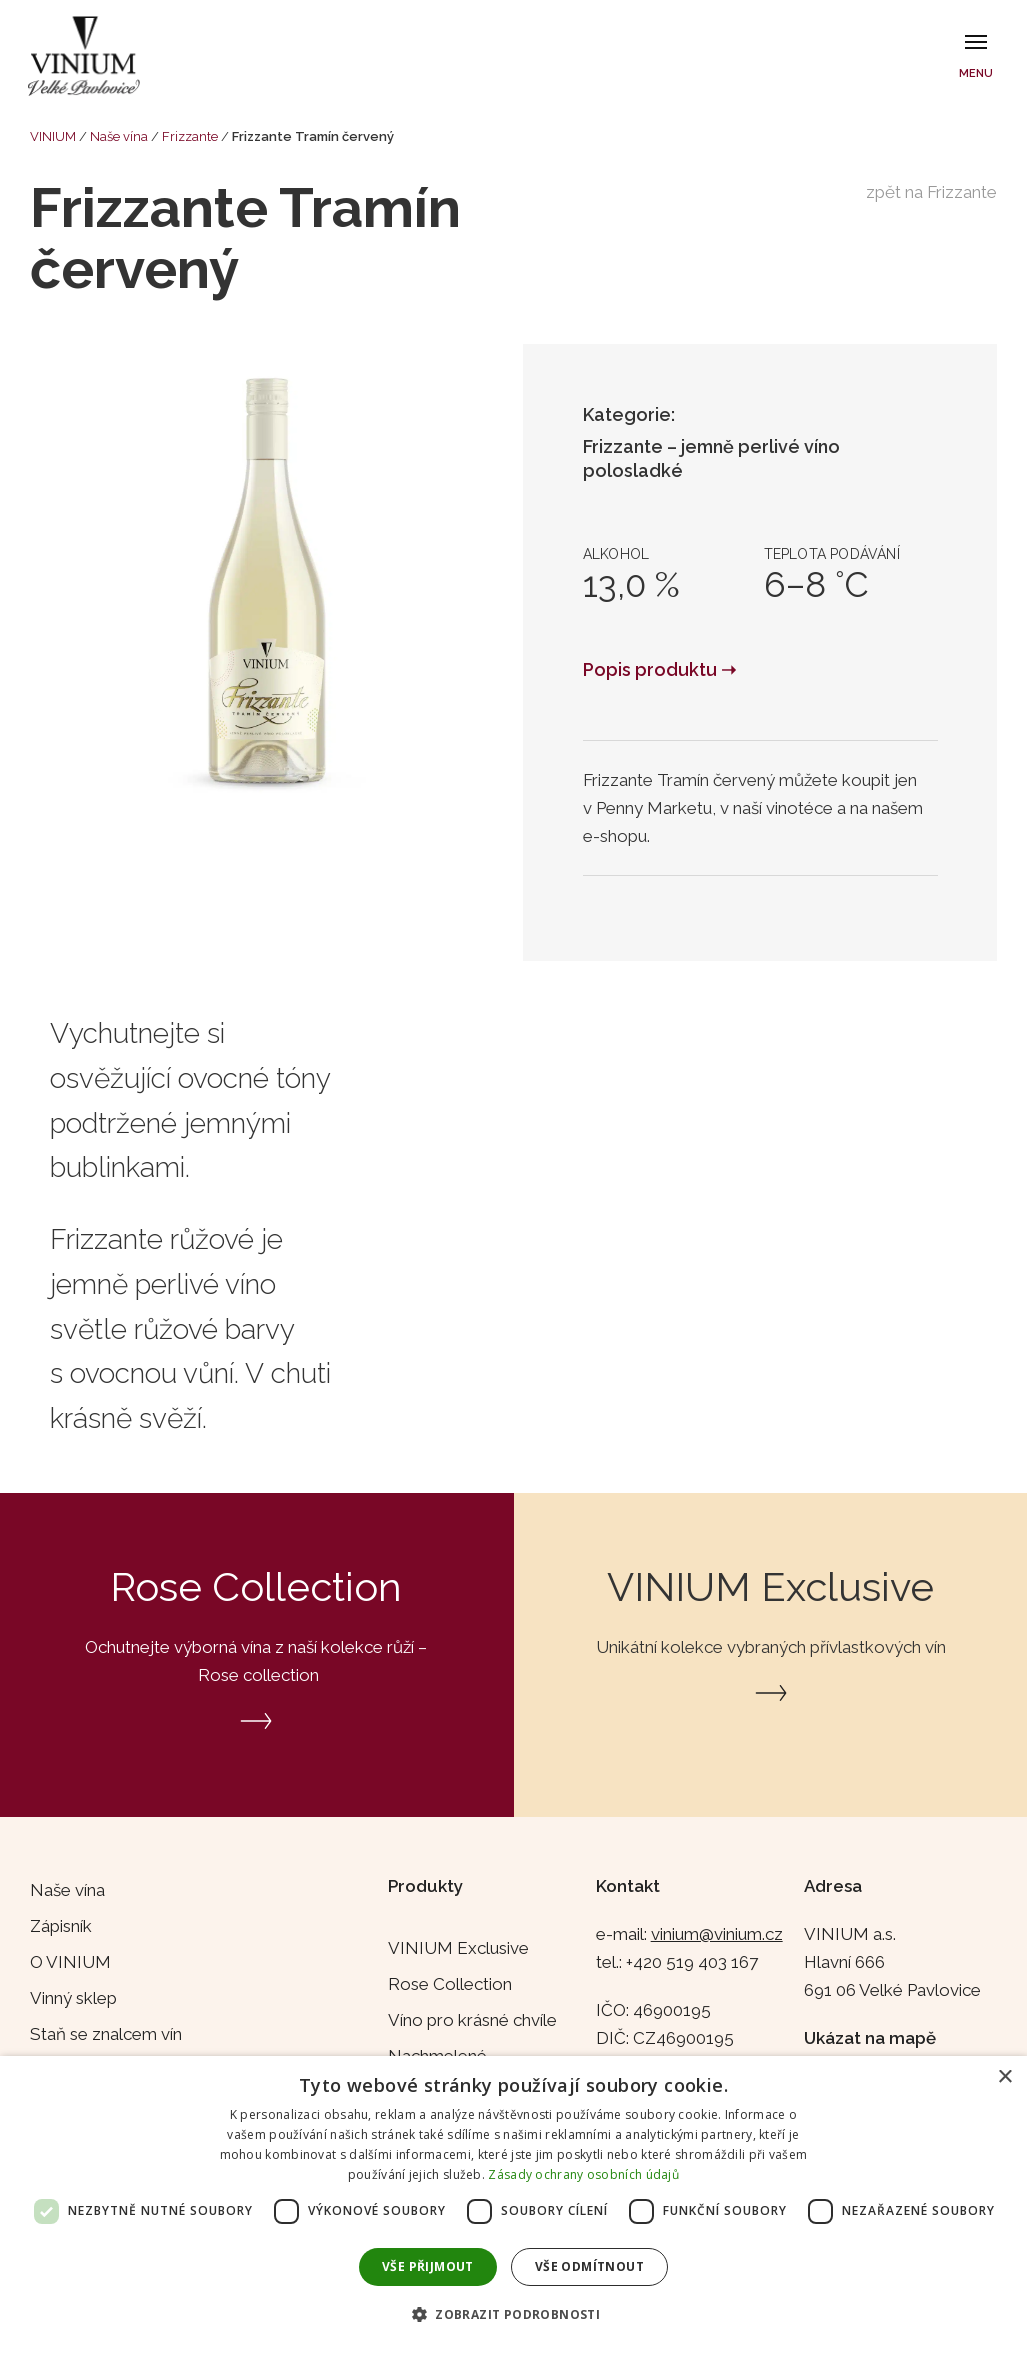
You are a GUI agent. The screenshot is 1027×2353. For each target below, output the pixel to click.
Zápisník (61, 1926)
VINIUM (53, 136)
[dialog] (513, 2204)
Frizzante (190, 136)
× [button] (1004, 2077)
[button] (513, 2315)
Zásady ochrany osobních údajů (583, 2174)
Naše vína (119, 136)
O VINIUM (70, 1962)
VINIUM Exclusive (458, 1948)
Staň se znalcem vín (106, 2034)
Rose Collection (450, 1984)
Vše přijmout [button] (428, 2266)
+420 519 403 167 (692, 1962)
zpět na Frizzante (931, 192)
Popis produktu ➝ (659, 669)
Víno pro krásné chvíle (472, 2020)
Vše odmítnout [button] (589, 2266)
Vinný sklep (73, 1998)
